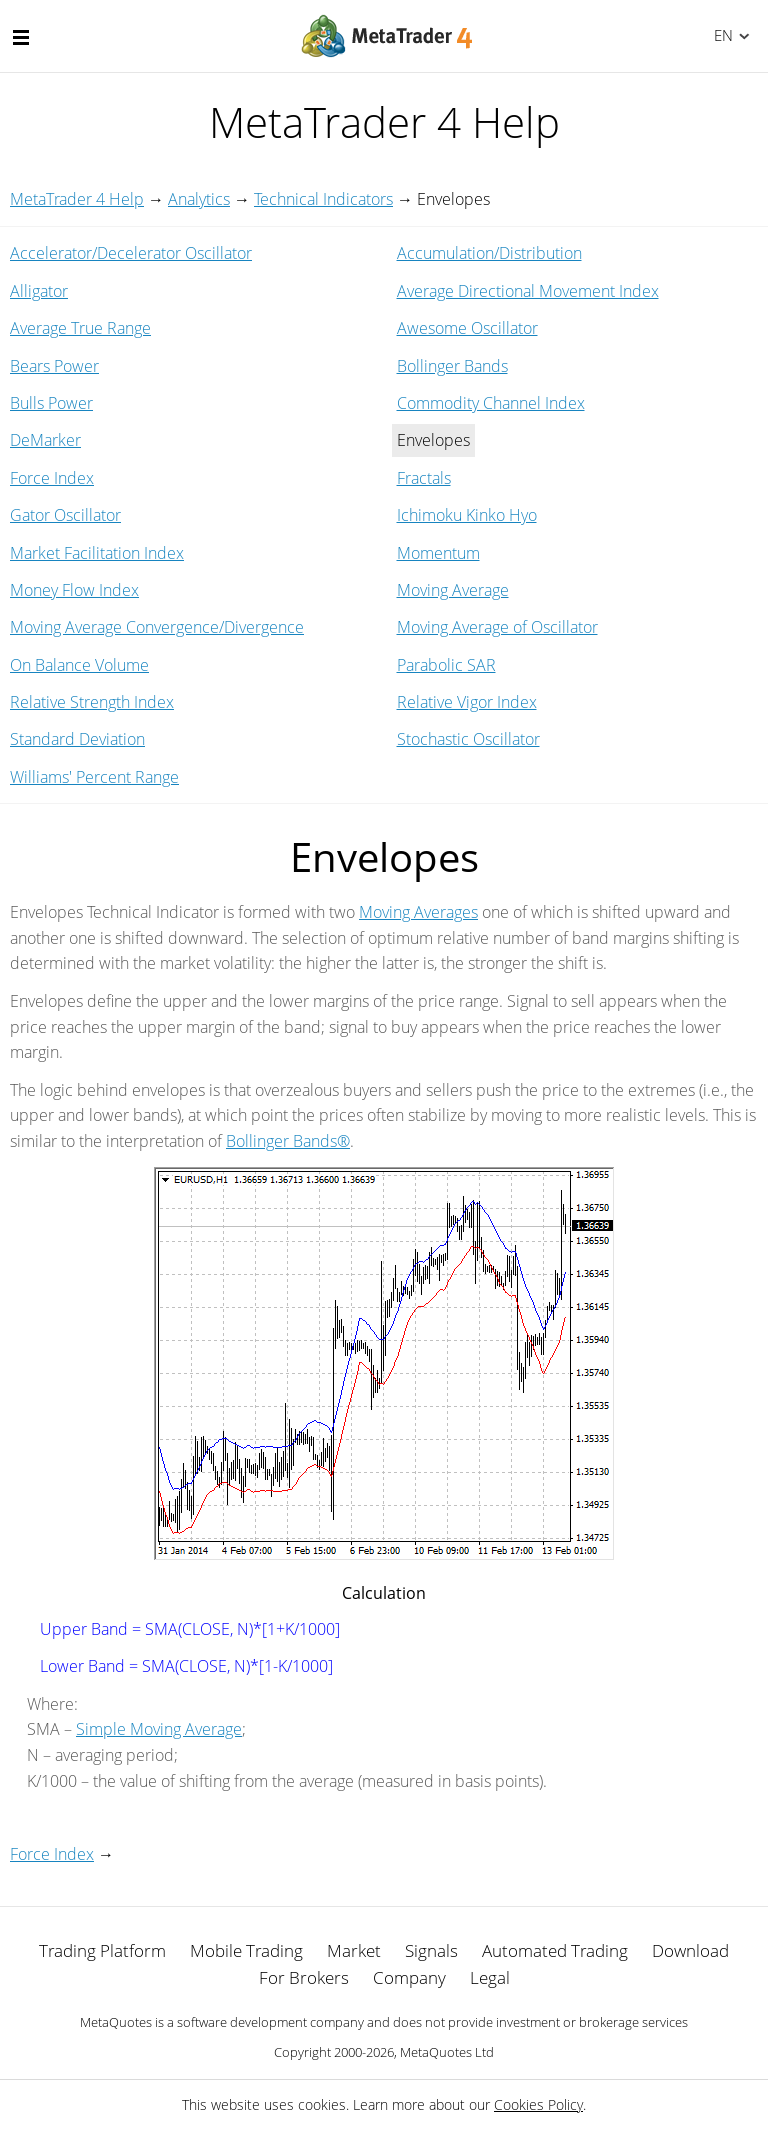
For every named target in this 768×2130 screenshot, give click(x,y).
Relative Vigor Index (467, 702)
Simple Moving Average (159, 1729)
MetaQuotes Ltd (447, 2052)
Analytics (199, 199)
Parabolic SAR (446, 665)
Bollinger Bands (452, 366)
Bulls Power (51, 403)
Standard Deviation (77, 739)
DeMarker (45, 440)
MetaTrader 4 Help (77, 199)
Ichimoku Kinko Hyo (467, 515)
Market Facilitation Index (97, 553)
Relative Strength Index (92, 702)
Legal (490, 1977)
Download (690, 1950)
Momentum (438, 553)
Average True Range (80, 328)
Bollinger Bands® (288, 1141)
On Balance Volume (79, 665)
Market (354, 1950)
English (720, 35)
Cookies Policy (538, 2104)
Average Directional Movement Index (528, 291)
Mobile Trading (246, 1950)
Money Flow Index (74, 590)
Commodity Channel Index (491, 403)
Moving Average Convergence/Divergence (157, 627)
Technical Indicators (323, 199)
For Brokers (304, 1977)
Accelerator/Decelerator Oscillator (131, 253)
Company (409, 1977)
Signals (431, 1950)
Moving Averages (418, 912)
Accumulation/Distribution (489, 253)
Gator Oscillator (65, 515)
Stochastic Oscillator (468, 739)
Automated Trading (555, 1950)
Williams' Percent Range (94, 777)
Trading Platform (102, 1950)
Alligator (39, 291)
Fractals (424, 478)
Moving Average (453, 590)
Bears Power (54, 366)
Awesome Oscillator (467, 328)
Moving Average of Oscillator (497, 627)
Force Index (52, 478)
